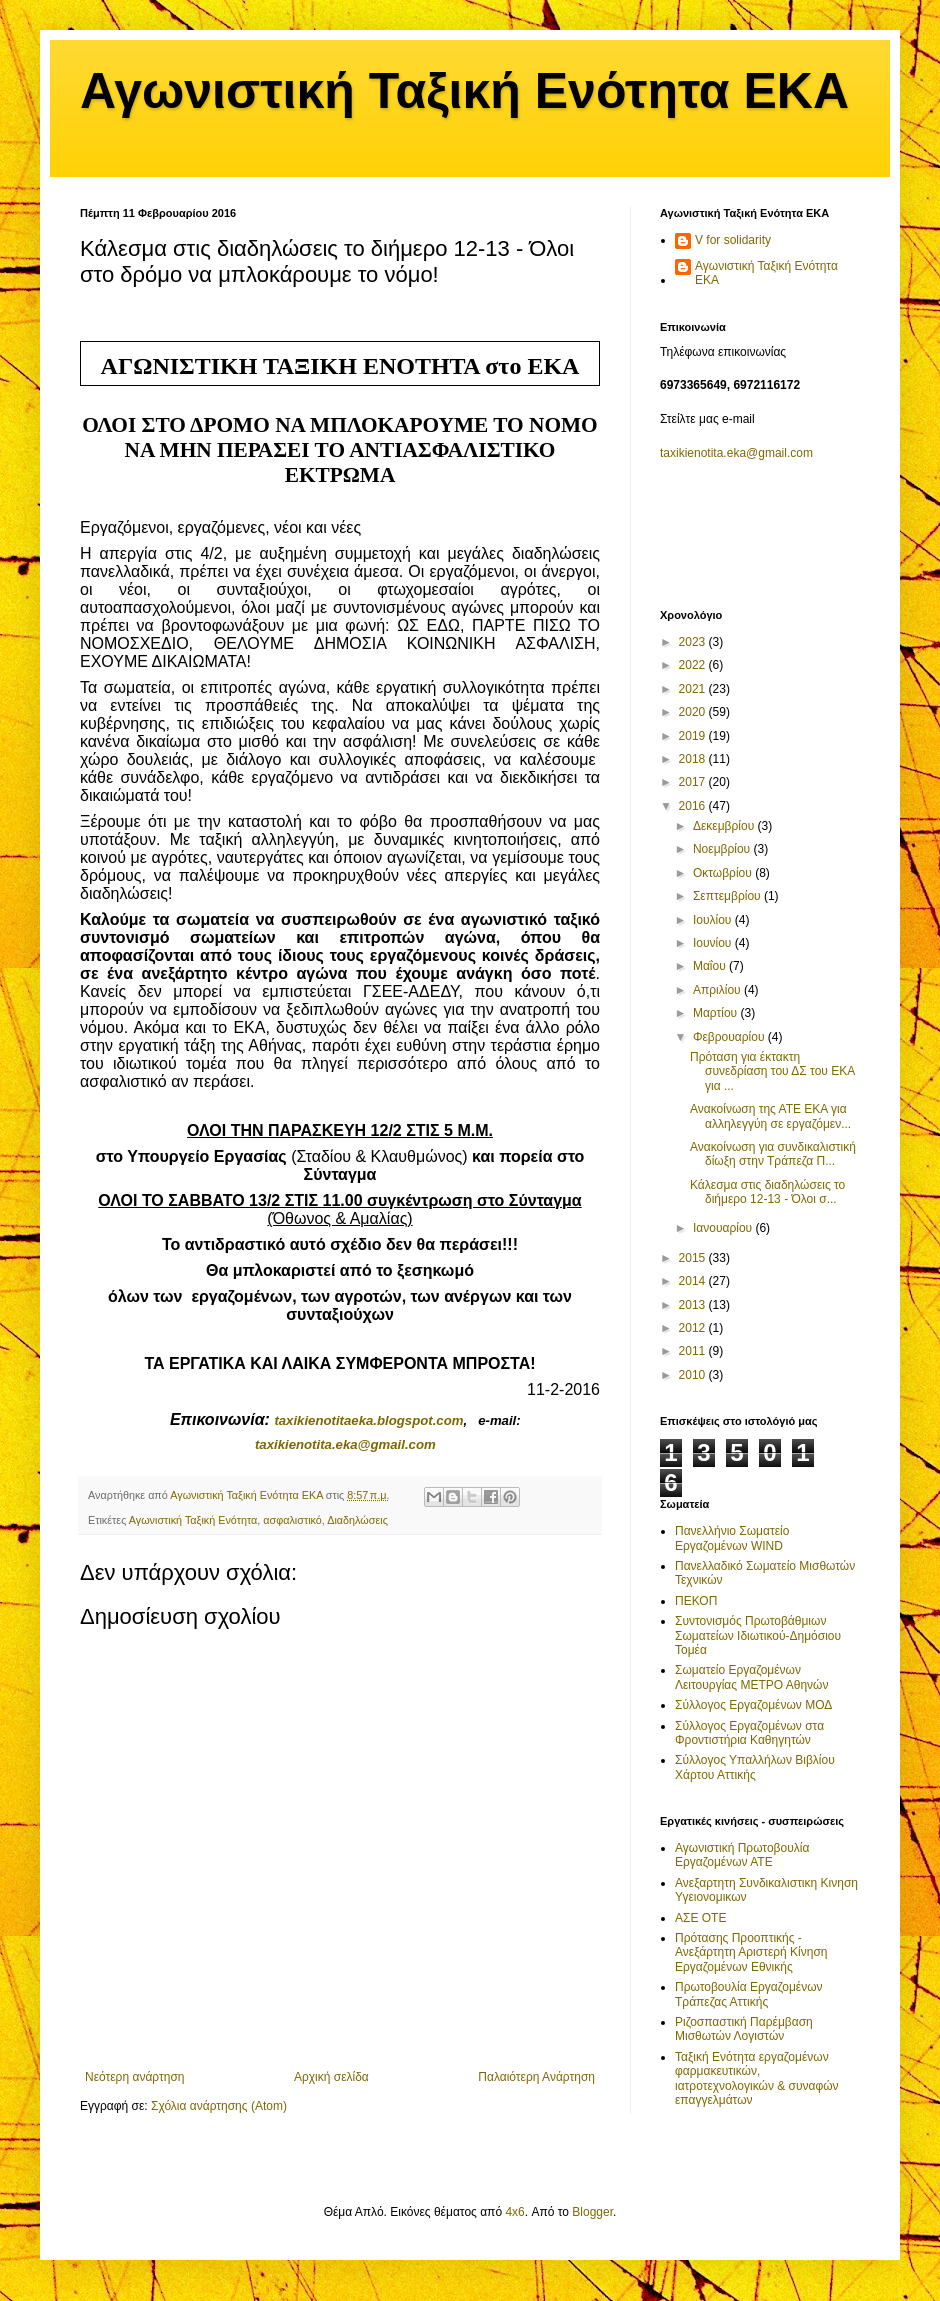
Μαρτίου (717, 1013)
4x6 (514, 2212)
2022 (694, 665)
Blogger (592, 2212)
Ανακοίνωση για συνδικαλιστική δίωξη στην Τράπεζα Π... (773, 1154)
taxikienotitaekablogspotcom (368, 1420)
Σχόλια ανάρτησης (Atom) (219, 2106)
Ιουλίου (714, 920)
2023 (694, 642)
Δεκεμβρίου (725, 826)
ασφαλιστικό (292, 1520)
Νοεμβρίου (723, 849)
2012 (694, 1328)
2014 (694, 1281)
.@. (345, 1444)
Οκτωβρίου (724, 873)
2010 (694, 1375)
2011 (694, 1351)
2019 (694, 736)
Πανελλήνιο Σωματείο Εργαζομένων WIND (732, 1538)
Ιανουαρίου (724, 1228)
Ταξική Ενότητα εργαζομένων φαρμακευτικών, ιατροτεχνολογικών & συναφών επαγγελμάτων (757, 2078)
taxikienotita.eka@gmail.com (736, 453)
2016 (694, 806)
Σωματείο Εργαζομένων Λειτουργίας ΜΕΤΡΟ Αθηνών (751, 1677)
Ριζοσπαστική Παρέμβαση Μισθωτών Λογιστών (744, 2029)
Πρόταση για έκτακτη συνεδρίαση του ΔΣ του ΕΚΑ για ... (772, 1071)
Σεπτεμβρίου (728, 896)
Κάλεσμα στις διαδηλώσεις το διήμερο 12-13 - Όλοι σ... (767, 1192)
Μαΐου (711, 966)
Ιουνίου (714, 943)
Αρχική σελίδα (331, 2077)
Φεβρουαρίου (730, 1037)
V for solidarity (733, 240)
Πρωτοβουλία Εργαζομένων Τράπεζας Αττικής (749, 1994)
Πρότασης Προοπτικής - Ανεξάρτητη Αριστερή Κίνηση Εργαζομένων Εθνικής (751, 1952)
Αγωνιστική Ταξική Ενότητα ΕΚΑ (464, 91)
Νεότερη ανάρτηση (134, 2077)
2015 (694, 1258)
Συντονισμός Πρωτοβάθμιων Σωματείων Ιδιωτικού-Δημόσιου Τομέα (758, 1635)
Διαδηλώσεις (357, 1520)
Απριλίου (718, 990)
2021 (694, 689)
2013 (694, 1305)
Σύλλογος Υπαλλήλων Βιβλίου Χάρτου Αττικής (755, 1767)
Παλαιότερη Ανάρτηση (536, 2077)
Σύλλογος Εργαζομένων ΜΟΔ (753, 1705)
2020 (694, 712)
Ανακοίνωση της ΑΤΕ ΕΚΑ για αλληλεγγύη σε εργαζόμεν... (770, 1116)
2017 (694, 782)
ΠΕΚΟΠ (696, 1601)
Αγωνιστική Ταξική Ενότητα (193, 1520)
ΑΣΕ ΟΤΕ (700, 1918)
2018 (694, 759)
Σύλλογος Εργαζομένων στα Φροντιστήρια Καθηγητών (749, 1733)
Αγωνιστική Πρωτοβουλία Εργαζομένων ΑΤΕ (742, 1855)
